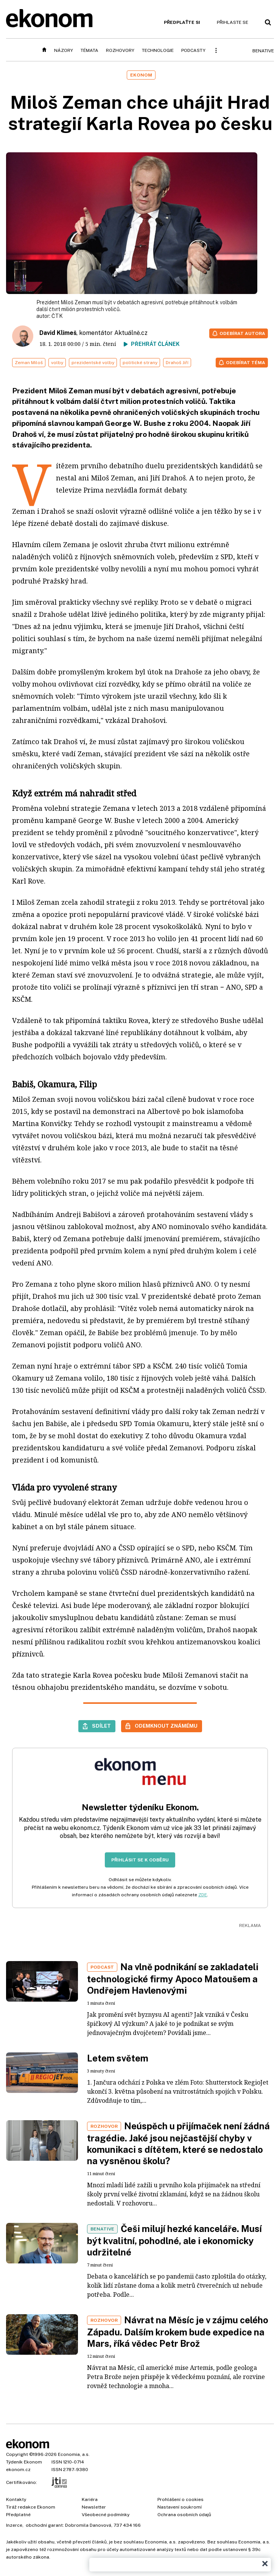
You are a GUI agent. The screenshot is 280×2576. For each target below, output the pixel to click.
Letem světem (117, 2058)
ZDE (202, 1894)
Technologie (158, 50)
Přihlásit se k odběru (140, 1860)
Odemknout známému (166, 1726)
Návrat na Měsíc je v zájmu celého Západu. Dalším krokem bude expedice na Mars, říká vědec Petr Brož (177, 2332)
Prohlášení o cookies (180, 2499)
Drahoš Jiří (177, 362)
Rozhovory (120, 50)
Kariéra (90, 2499)
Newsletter (94, 2507)
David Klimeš (57, 332)
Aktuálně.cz (131, 332)
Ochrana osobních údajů (184, 2514)
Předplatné (18, 2514)
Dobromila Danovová (88, 2525)
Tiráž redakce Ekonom (30, 2507)
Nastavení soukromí (179, 2507)
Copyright (17, 2454)
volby (57, 362)
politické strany (140, 362)
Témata (89, 50)
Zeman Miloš (29, 362)
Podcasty (193, 50)
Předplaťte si (182, 22)
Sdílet (101, 1726)
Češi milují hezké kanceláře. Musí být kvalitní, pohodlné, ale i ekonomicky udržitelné (174, 2240)
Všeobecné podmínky (105, 2514)
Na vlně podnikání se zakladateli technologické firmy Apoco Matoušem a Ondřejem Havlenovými (172, 1978)
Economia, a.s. (74, 2454)
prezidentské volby (93, 362)
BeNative (263, 50)
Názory (63, 50)
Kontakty (16, 2499)
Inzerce (14, 2525)
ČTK (57, 316)
